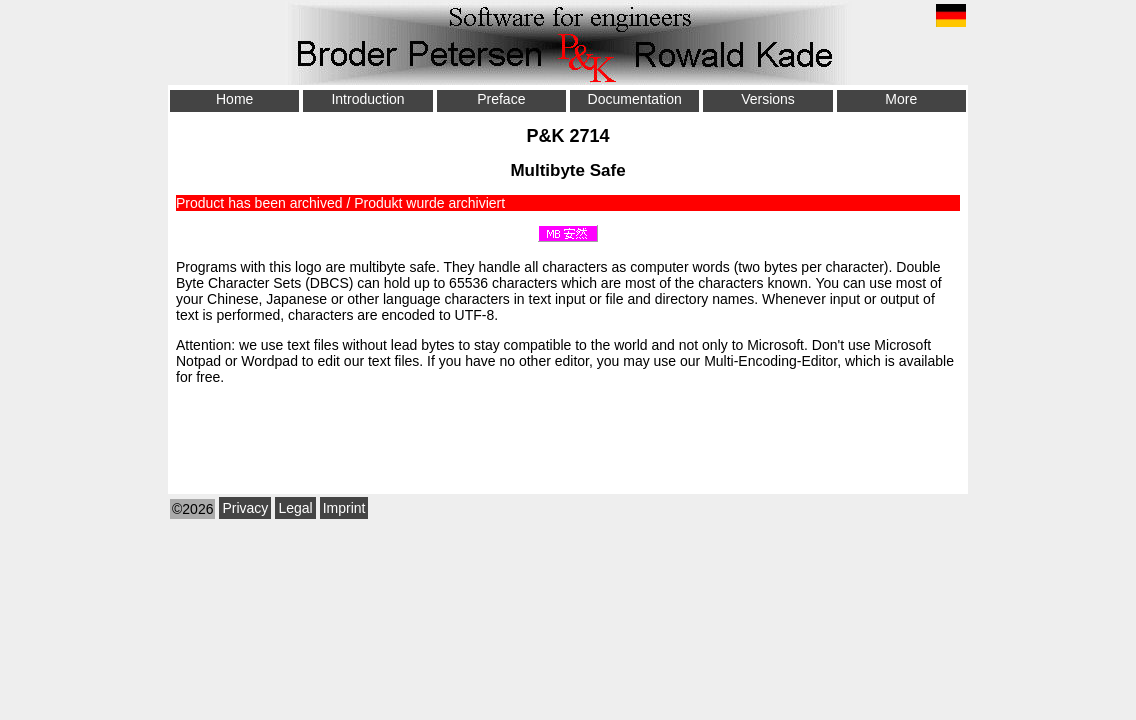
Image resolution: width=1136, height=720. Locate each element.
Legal (295, 508)
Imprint (344, 508)
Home (234, 99)
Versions (768, 99)
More (901, 99)
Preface (501, 99)
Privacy (245, 508)
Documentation (635, 99)
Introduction (367, 99)
